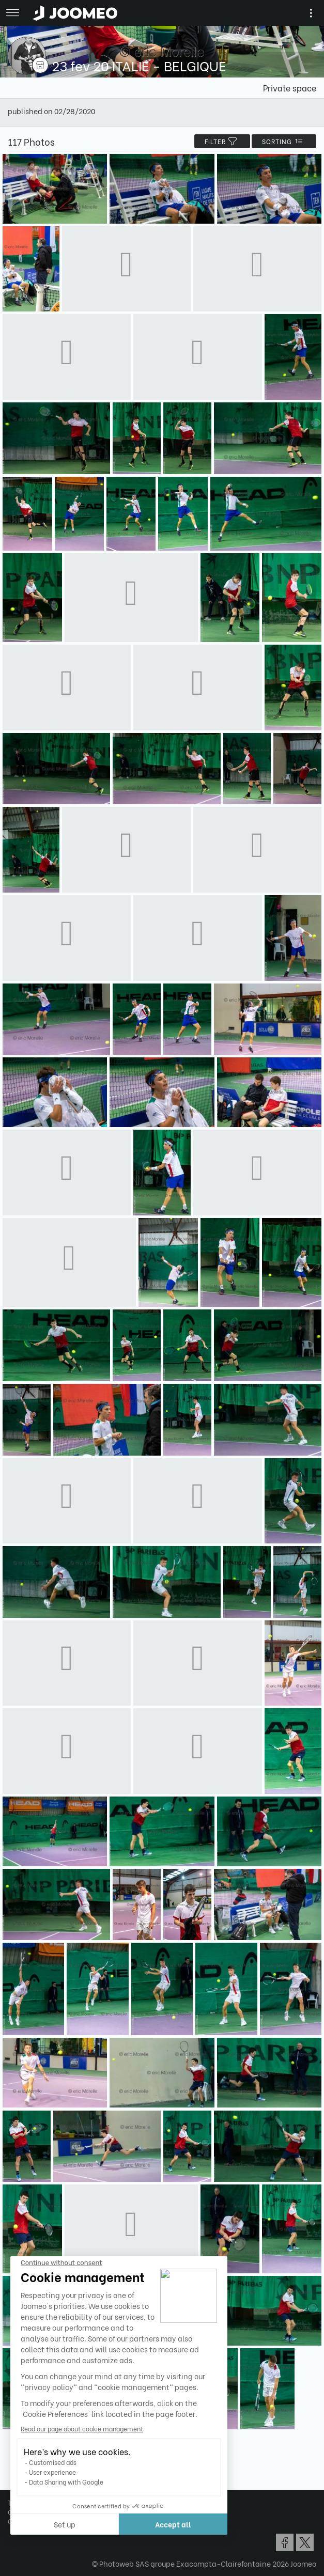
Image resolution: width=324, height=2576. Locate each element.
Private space (289, 87)
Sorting (284, 141)
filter (222, 141)
